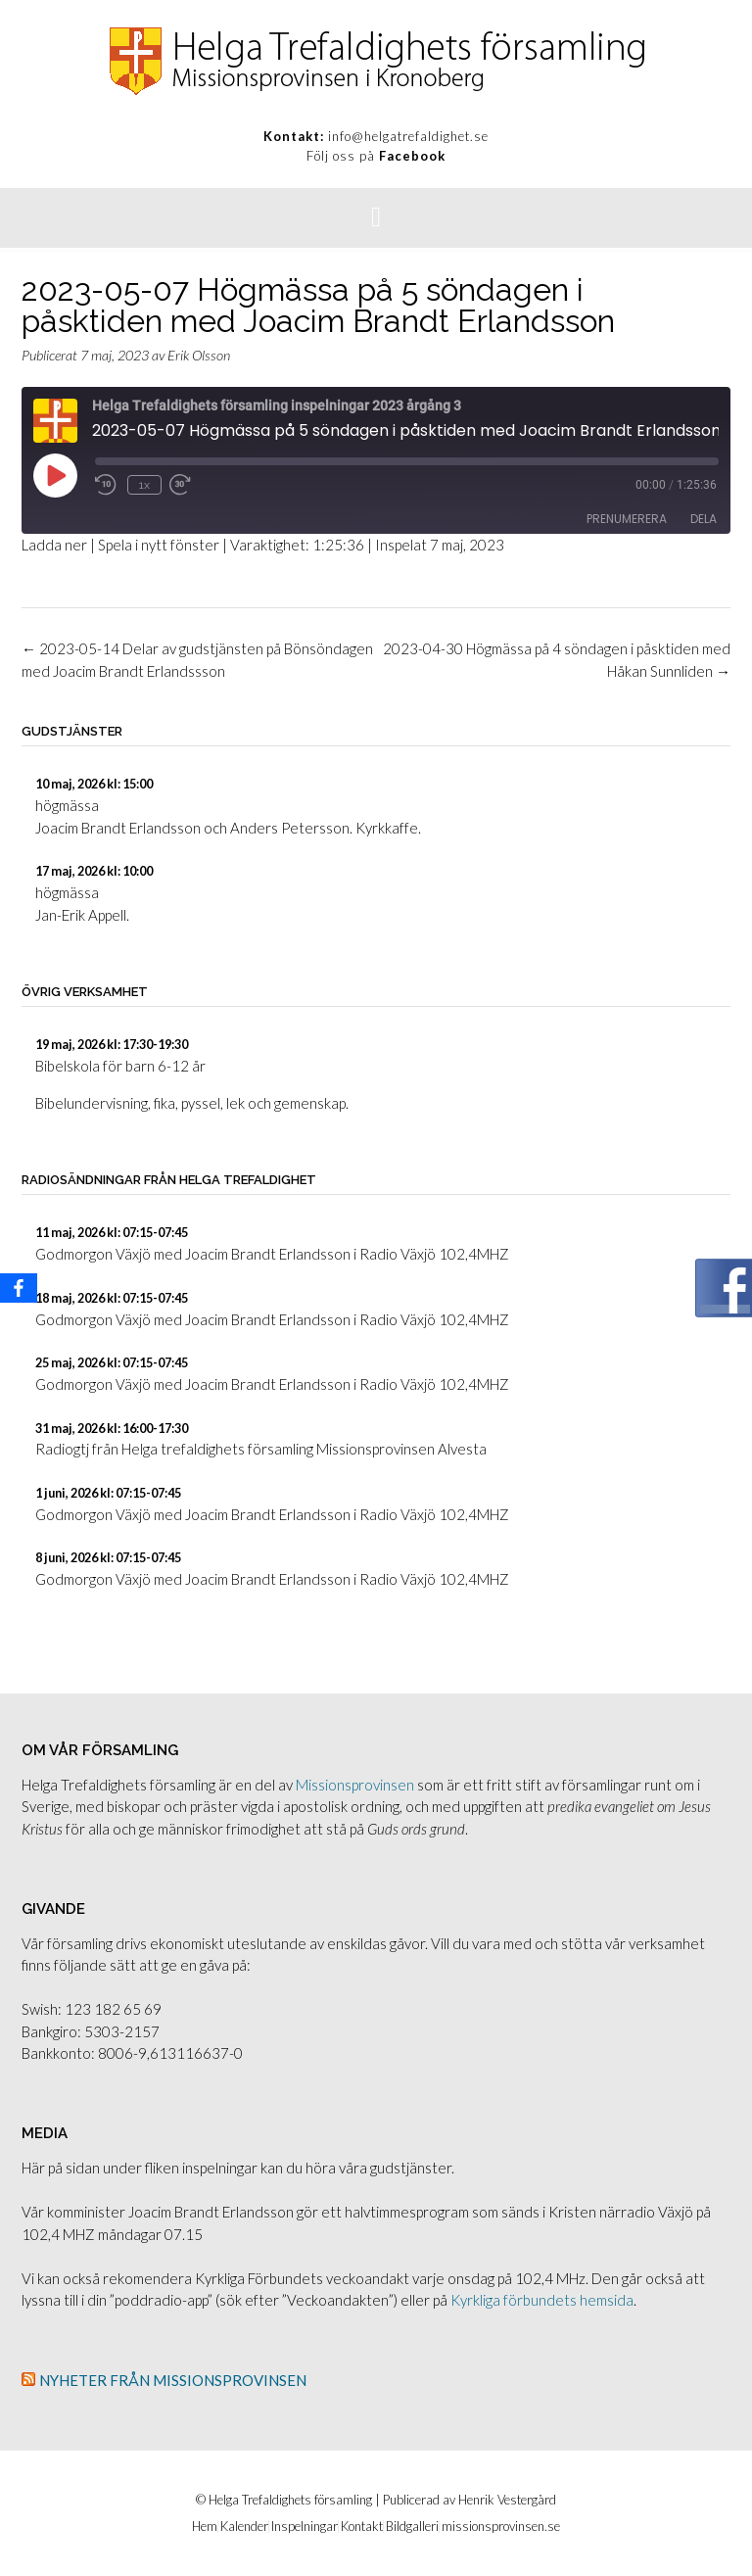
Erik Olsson (198, 355)
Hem (204, 2526)
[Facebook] (18, 1288)
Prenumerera (627, 518)
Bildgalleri (412, 2526)
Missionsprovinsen (355, 1784)
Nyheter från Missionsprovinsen (172, 2380)
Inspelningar (304, 2526)
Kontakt (362, 2526)
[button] (376, 218)
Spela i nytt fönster (158, 544)
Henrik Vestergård (507, 2499)
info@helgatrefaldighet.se (408, 136)
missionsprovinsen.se (501, 2526)
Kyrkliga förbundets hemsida (542, 2300)
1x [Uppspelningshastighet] (144, 485)
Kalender (244, 2526)
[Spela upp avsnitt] (54, 475)
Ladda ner (54, 544)
